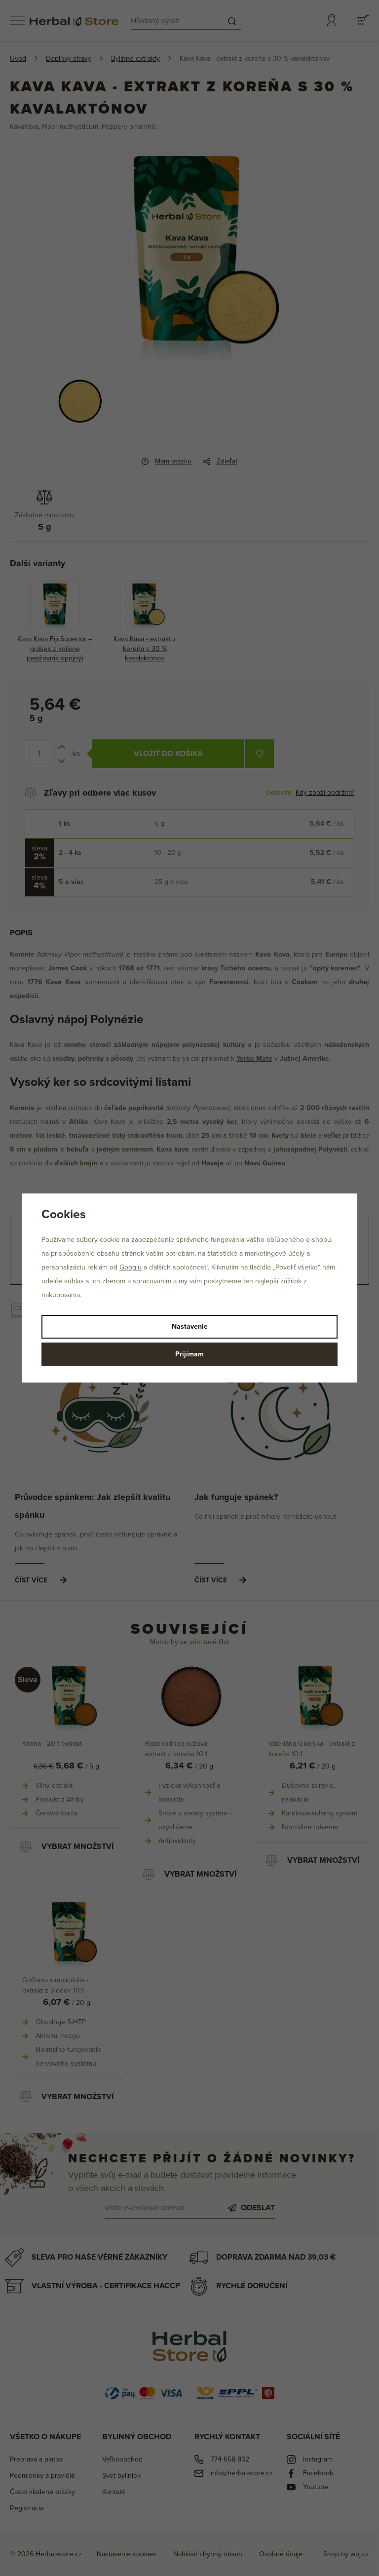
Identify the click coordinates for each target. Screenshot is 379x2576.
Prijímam (189, 1354)
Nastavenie (190, 1326)
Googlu (130, 1267)
